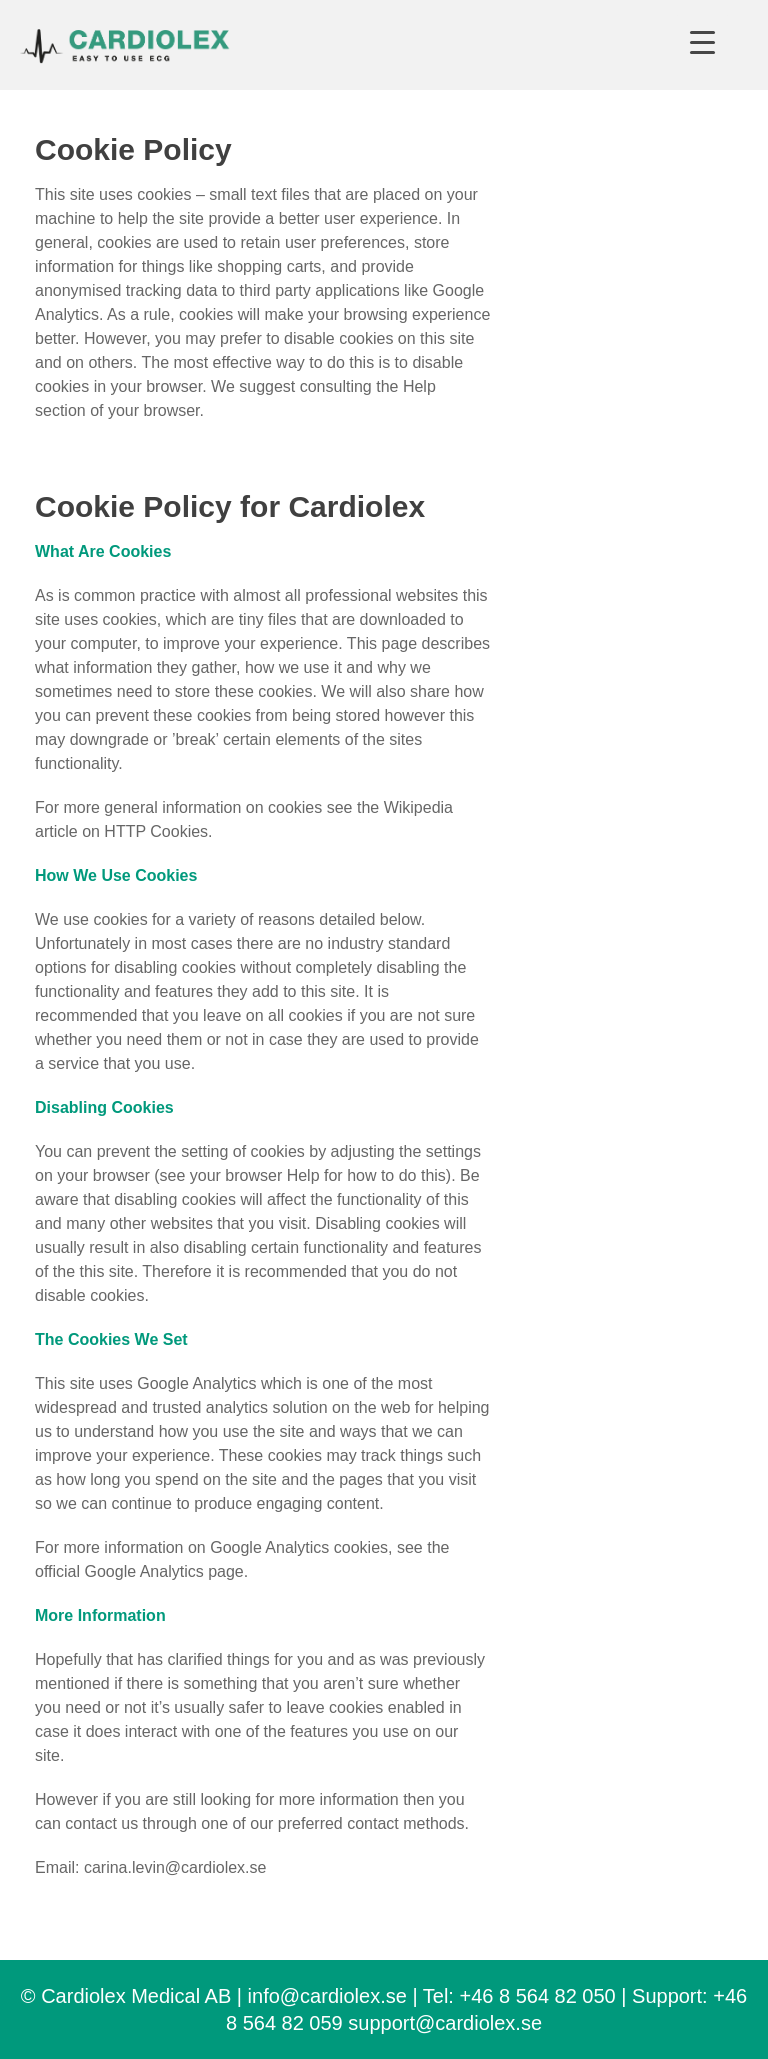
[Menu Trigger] (702, 42)
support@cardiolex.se (445, 2023)
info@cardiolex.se (327, 1996)
